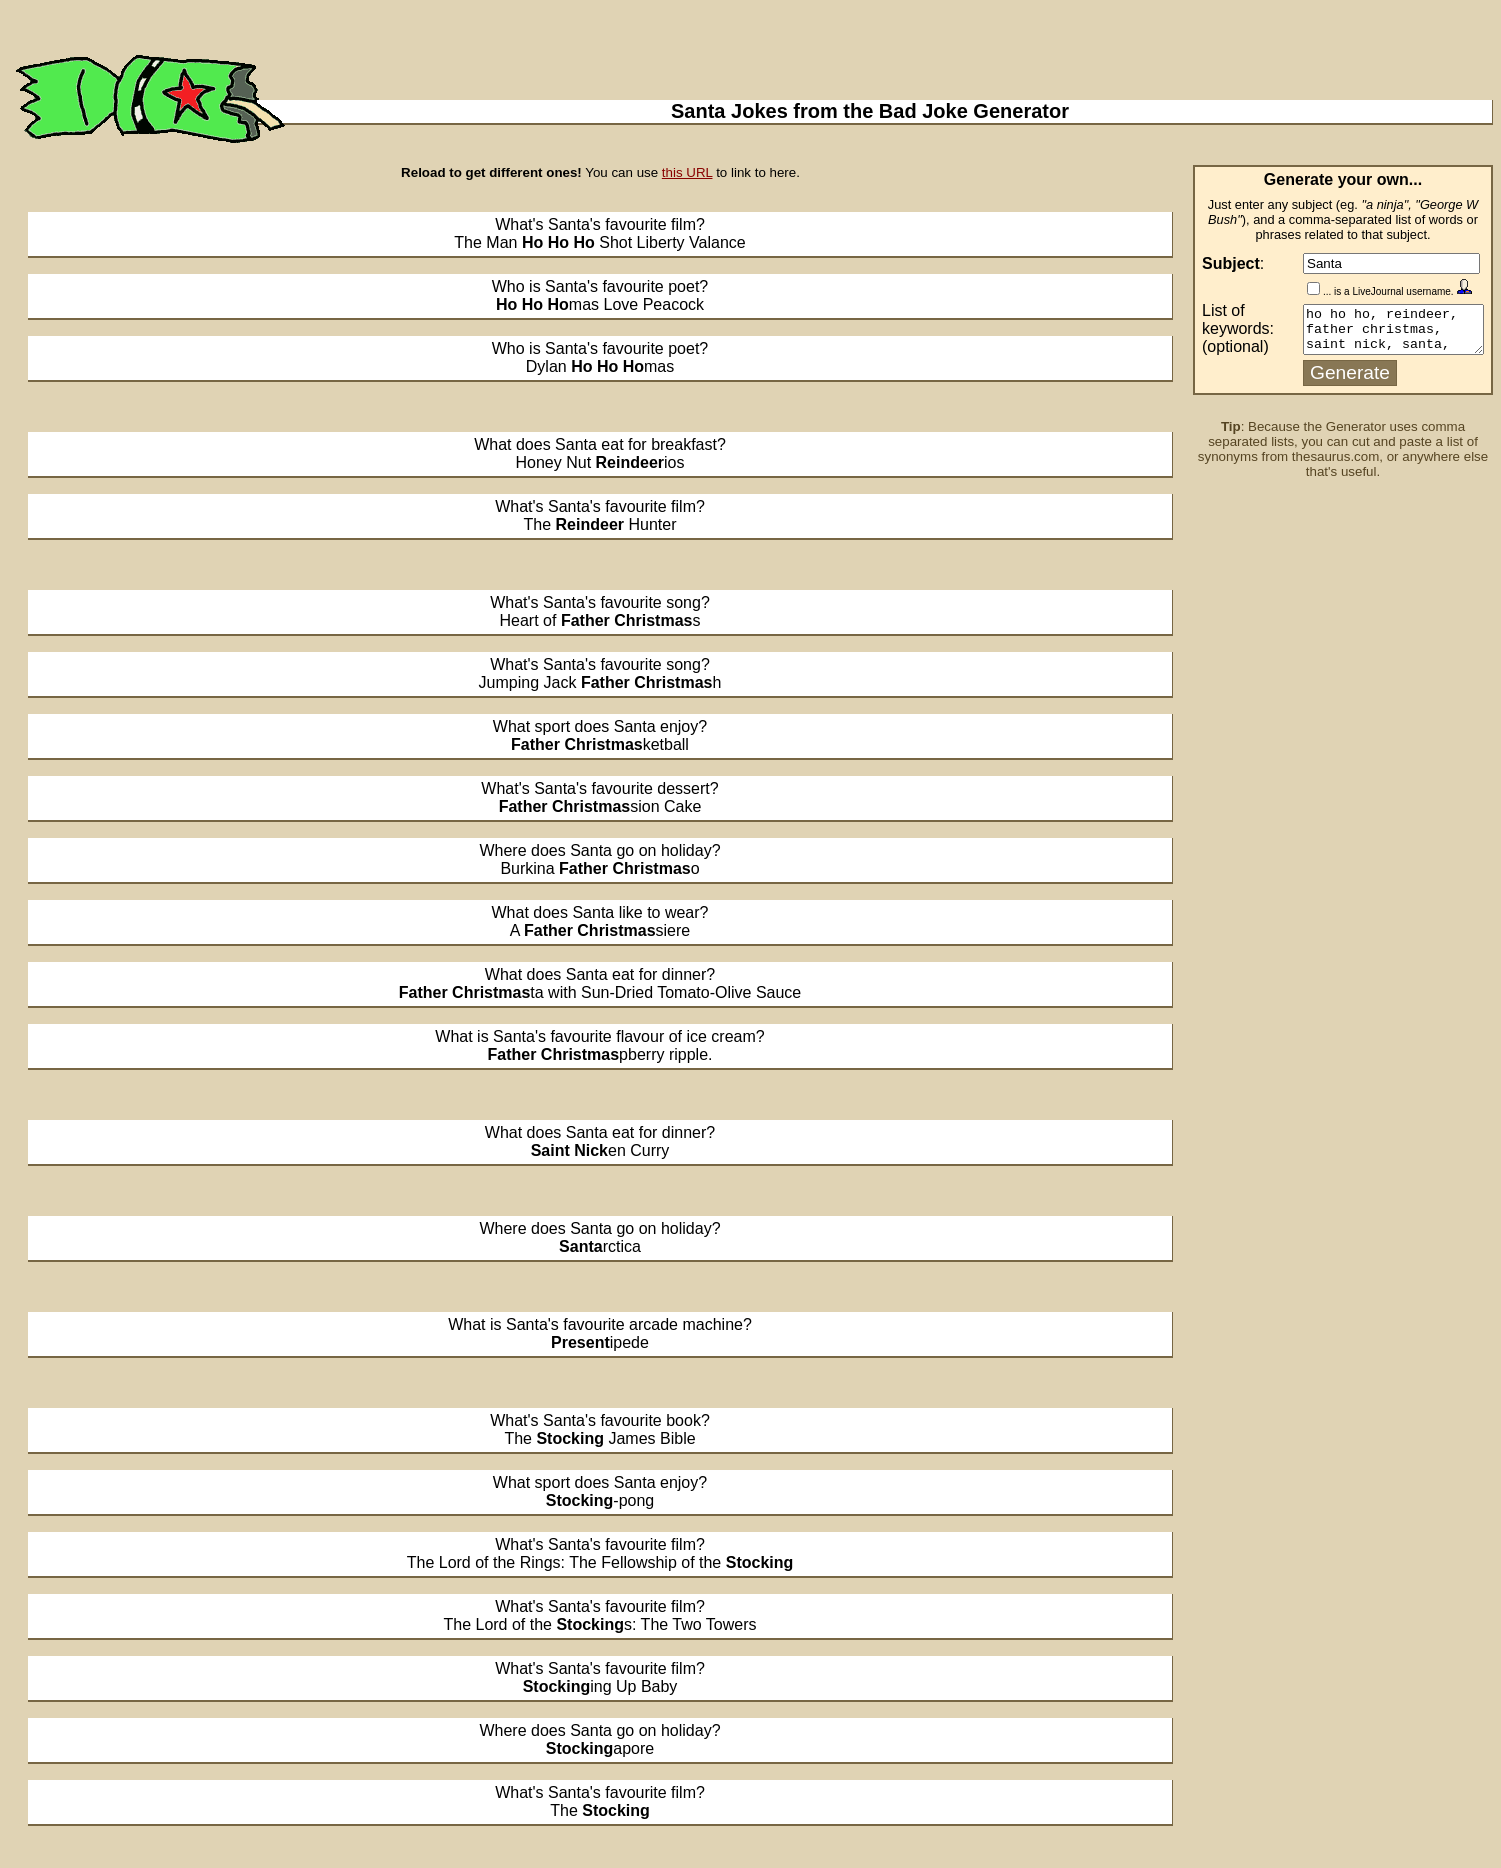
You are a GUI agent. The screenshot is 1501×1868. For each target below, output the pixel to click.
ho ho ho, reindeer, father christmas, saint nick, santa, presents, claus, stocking (1383, 332)
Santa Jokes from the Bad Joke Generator (870, 111)
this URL (687, 172)
